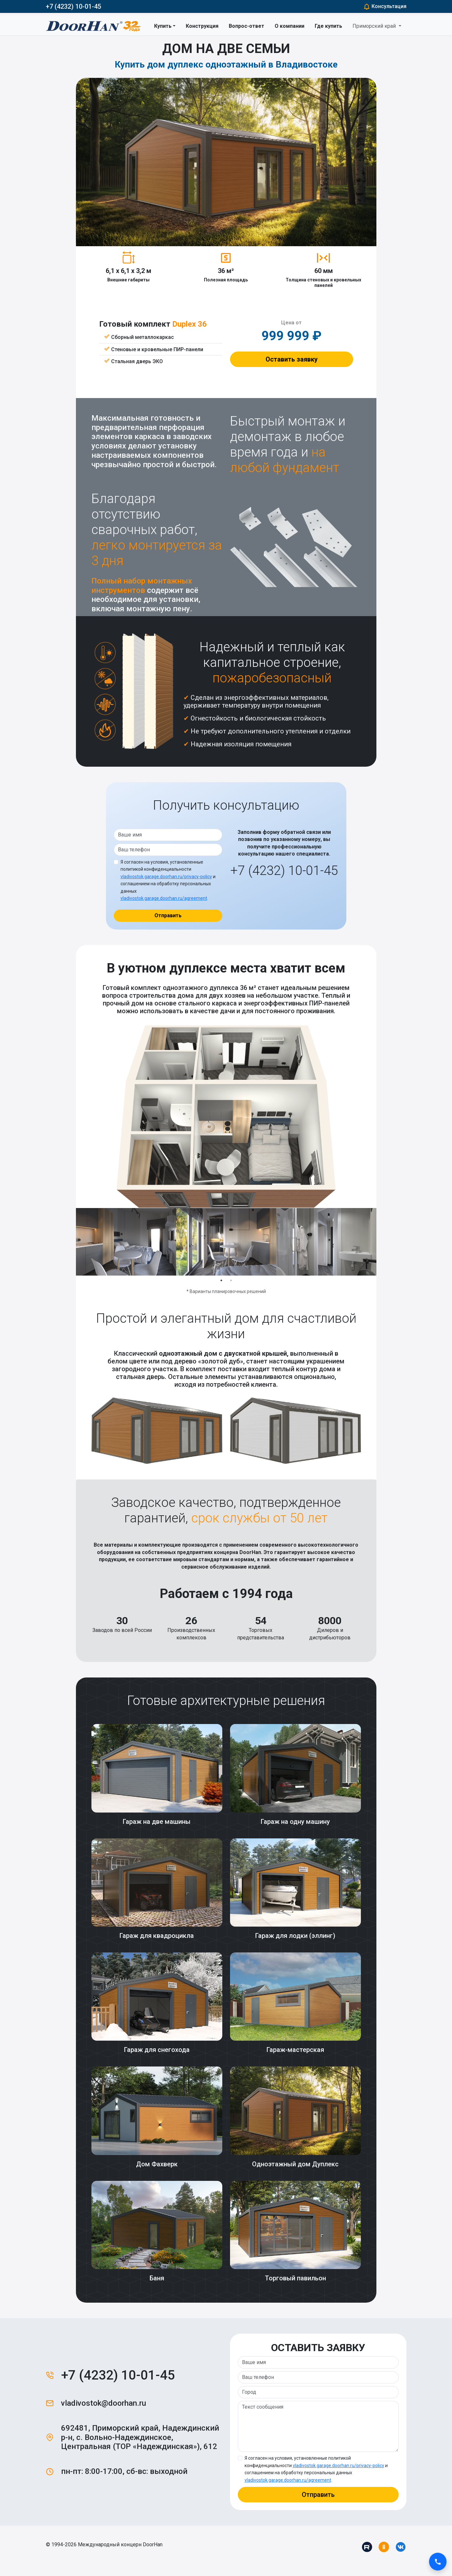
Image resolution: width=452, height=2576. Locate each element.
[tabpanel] (126, 1242)
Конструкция (202, 26)
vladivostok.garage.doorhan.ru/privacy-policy (166, 876)
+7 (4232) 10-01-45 (73, 6)
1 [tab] (221, 1280)
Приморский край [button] (374, 26)
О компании (289, 26)
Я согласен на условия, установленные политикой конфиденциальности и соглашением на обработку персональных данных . (168, 880)
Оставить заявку (292, 359)
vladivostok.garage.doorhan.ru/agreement (164, 898)
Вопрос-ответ (246, 26)
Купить (163, 26)
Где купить (328, 26)
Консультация (384, 6)
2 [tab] (231, 1280)
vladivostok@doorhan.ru (103, 2403)
